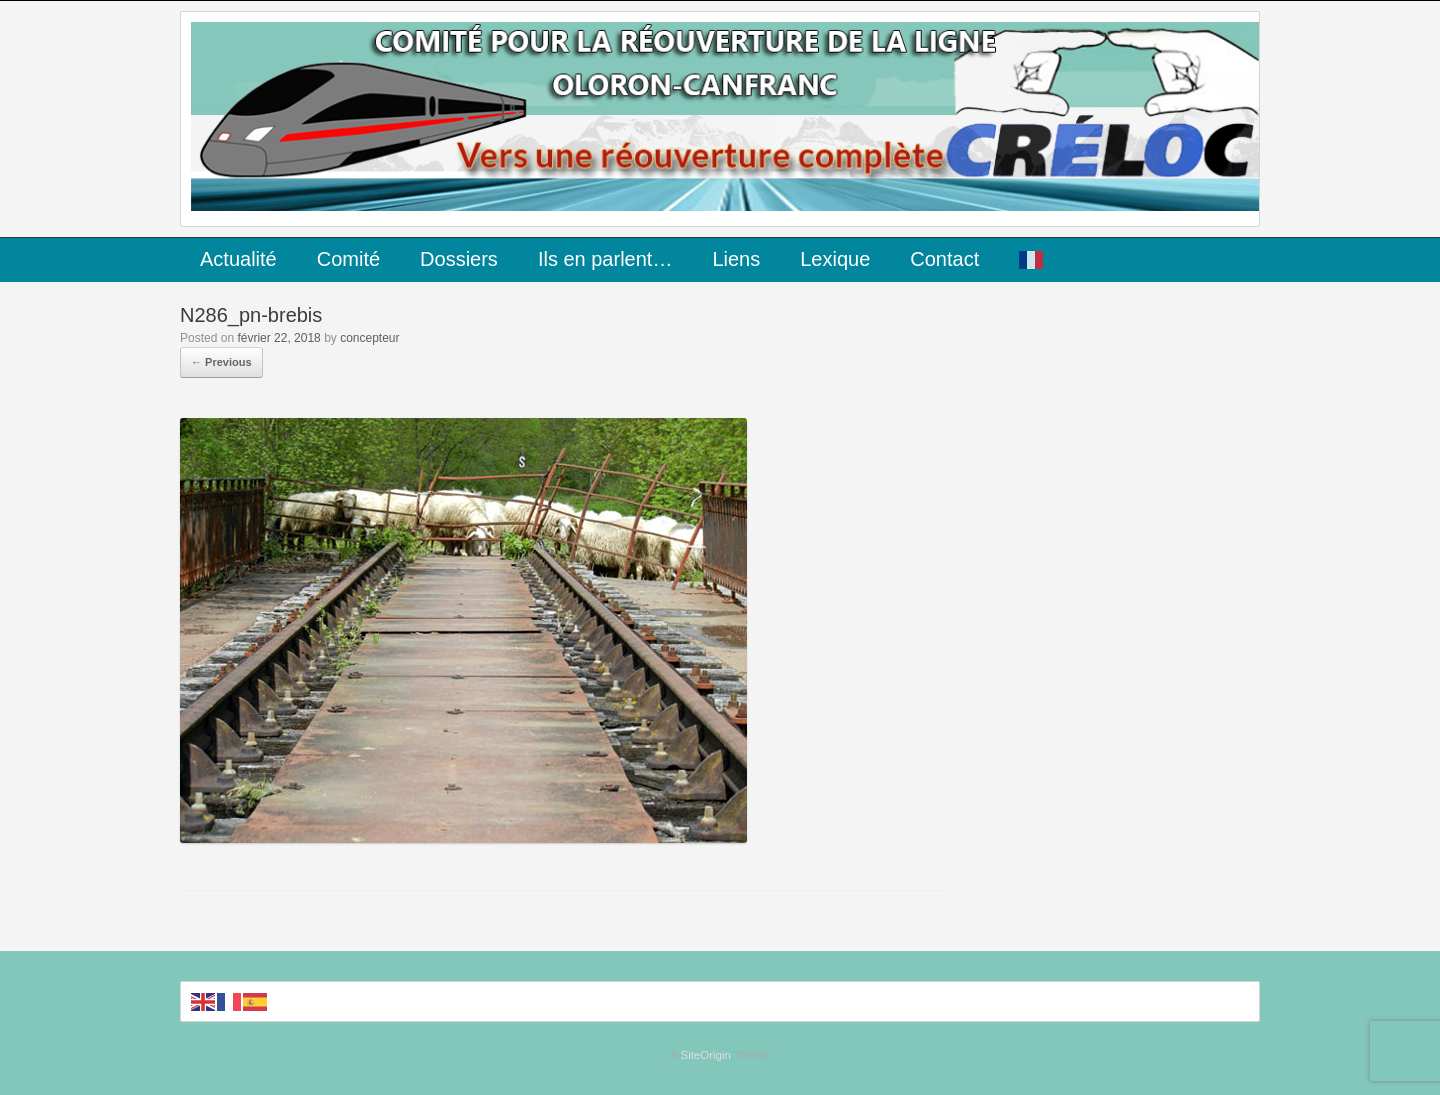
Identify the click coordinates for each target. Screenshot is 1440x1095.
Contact (944, 259)
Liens (736, 259)
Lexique (835, 259)
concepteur (369, 338)
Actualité (238, 259)
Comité (348, 259)
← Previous (221, 362)
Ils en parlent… (605, 259)
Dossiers (459, 259)
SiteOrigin (705, 1055)
